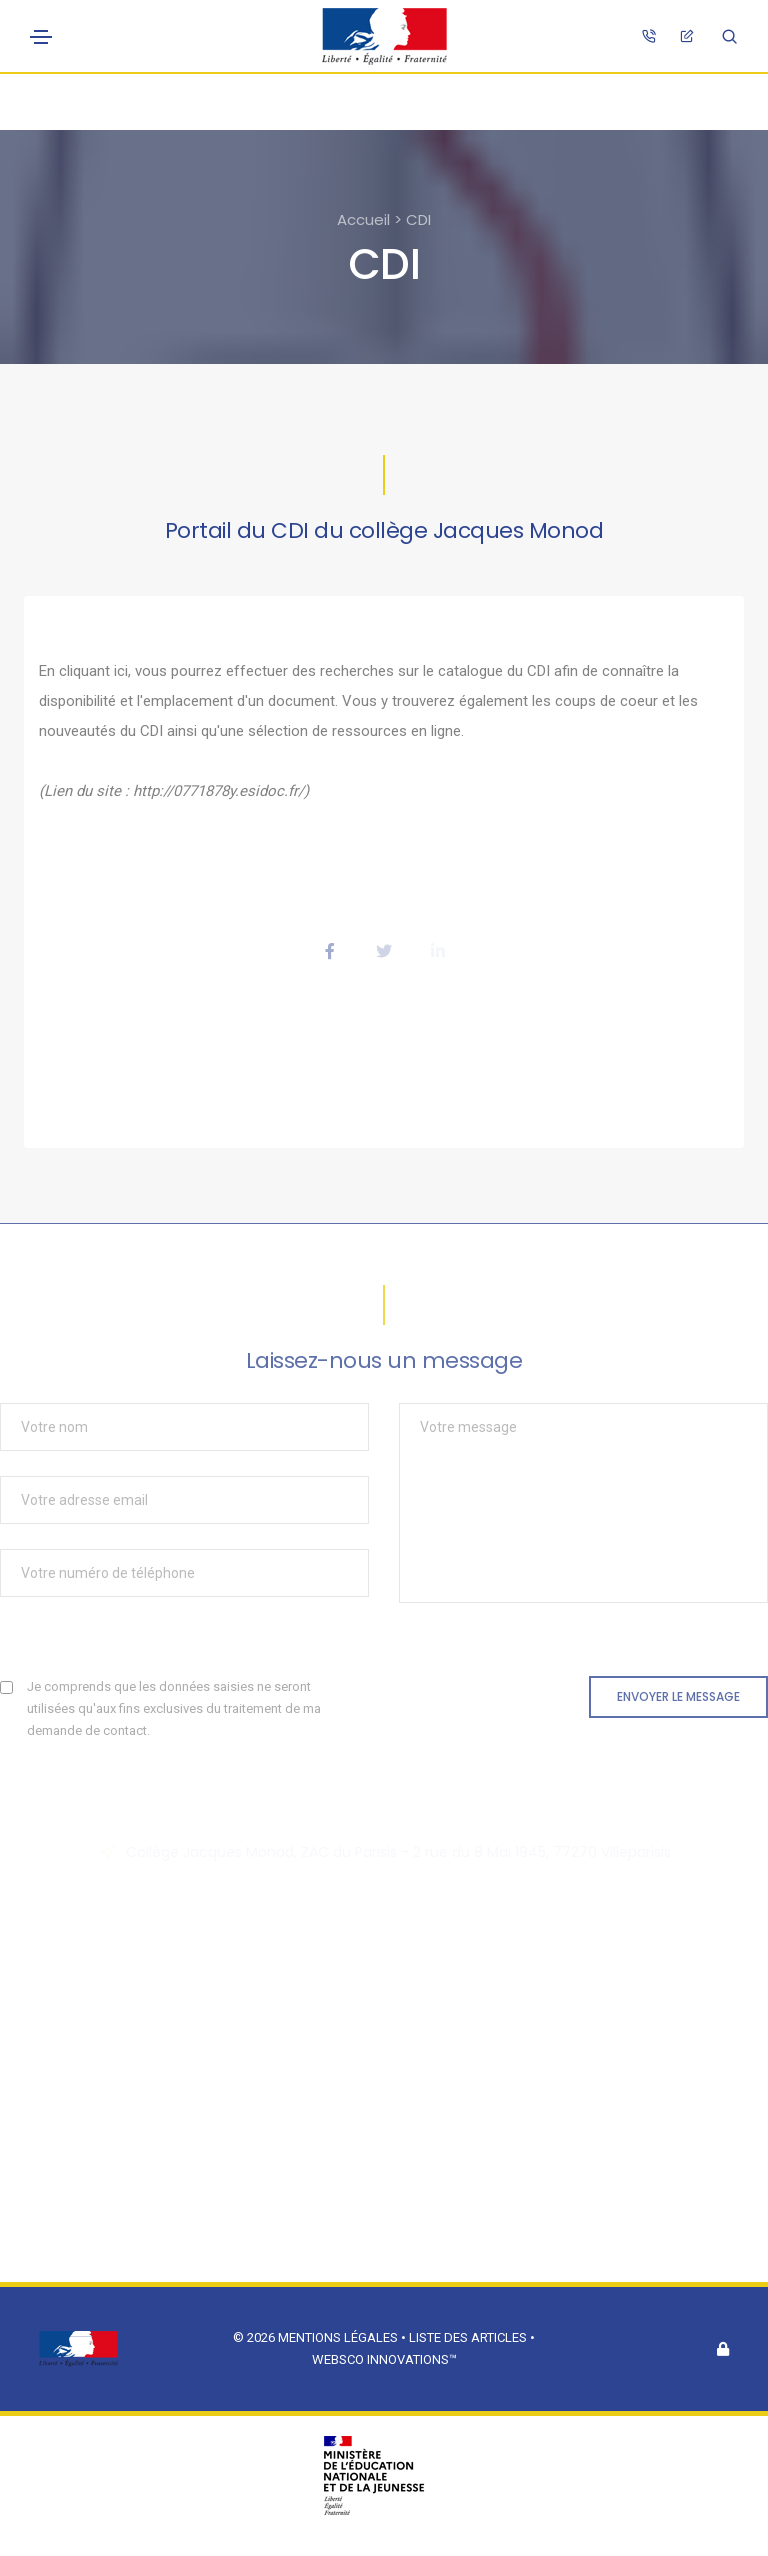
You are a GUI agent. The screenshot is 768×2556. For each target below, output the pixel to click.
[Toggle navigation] (41, 37)
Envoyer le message (678, 1696)
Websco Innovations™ (384, 2359)
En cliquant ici (83, 671)
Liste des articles (469, 2337)
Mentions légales (338, 2337)
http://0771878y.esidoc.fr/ (218, 791)
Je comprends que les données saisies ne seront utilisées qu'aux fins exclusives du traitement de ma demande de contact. (174, 1708)
